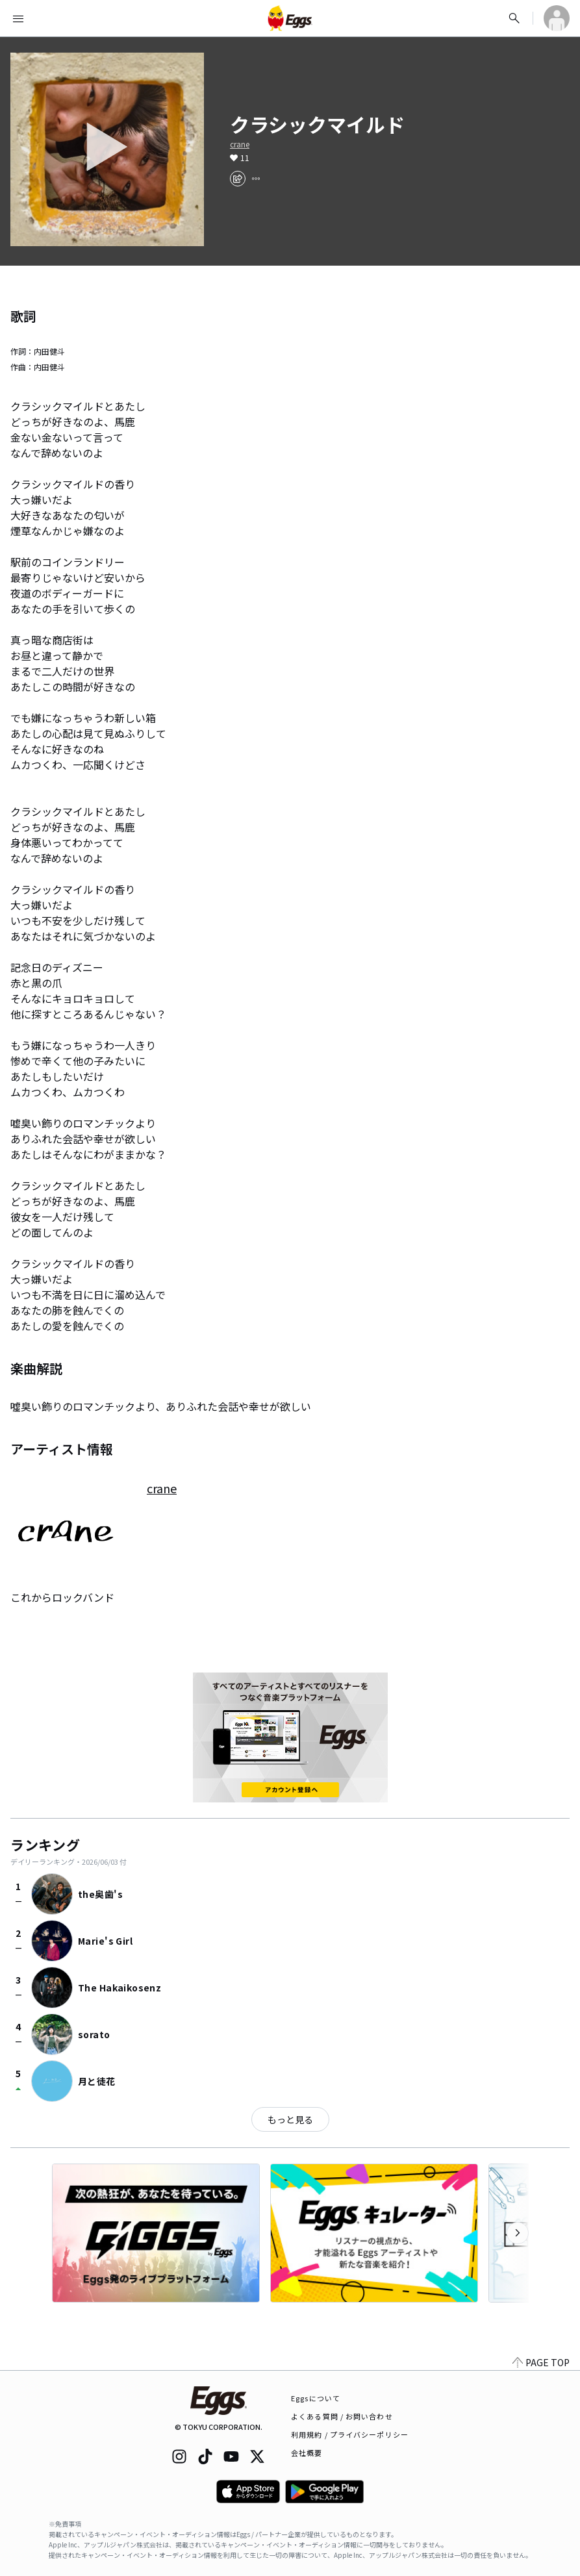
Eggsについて (315, 2398)
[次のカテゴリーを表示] (518, 2233)
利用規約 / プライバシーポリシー (350, 2434)
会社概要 (306, 2452)
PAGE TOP (541, 2362)
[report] (256, 178)
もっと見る (290, 2119)
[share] (238, 178)
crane (239, 144)
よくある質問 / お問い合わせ (342, 2416)
